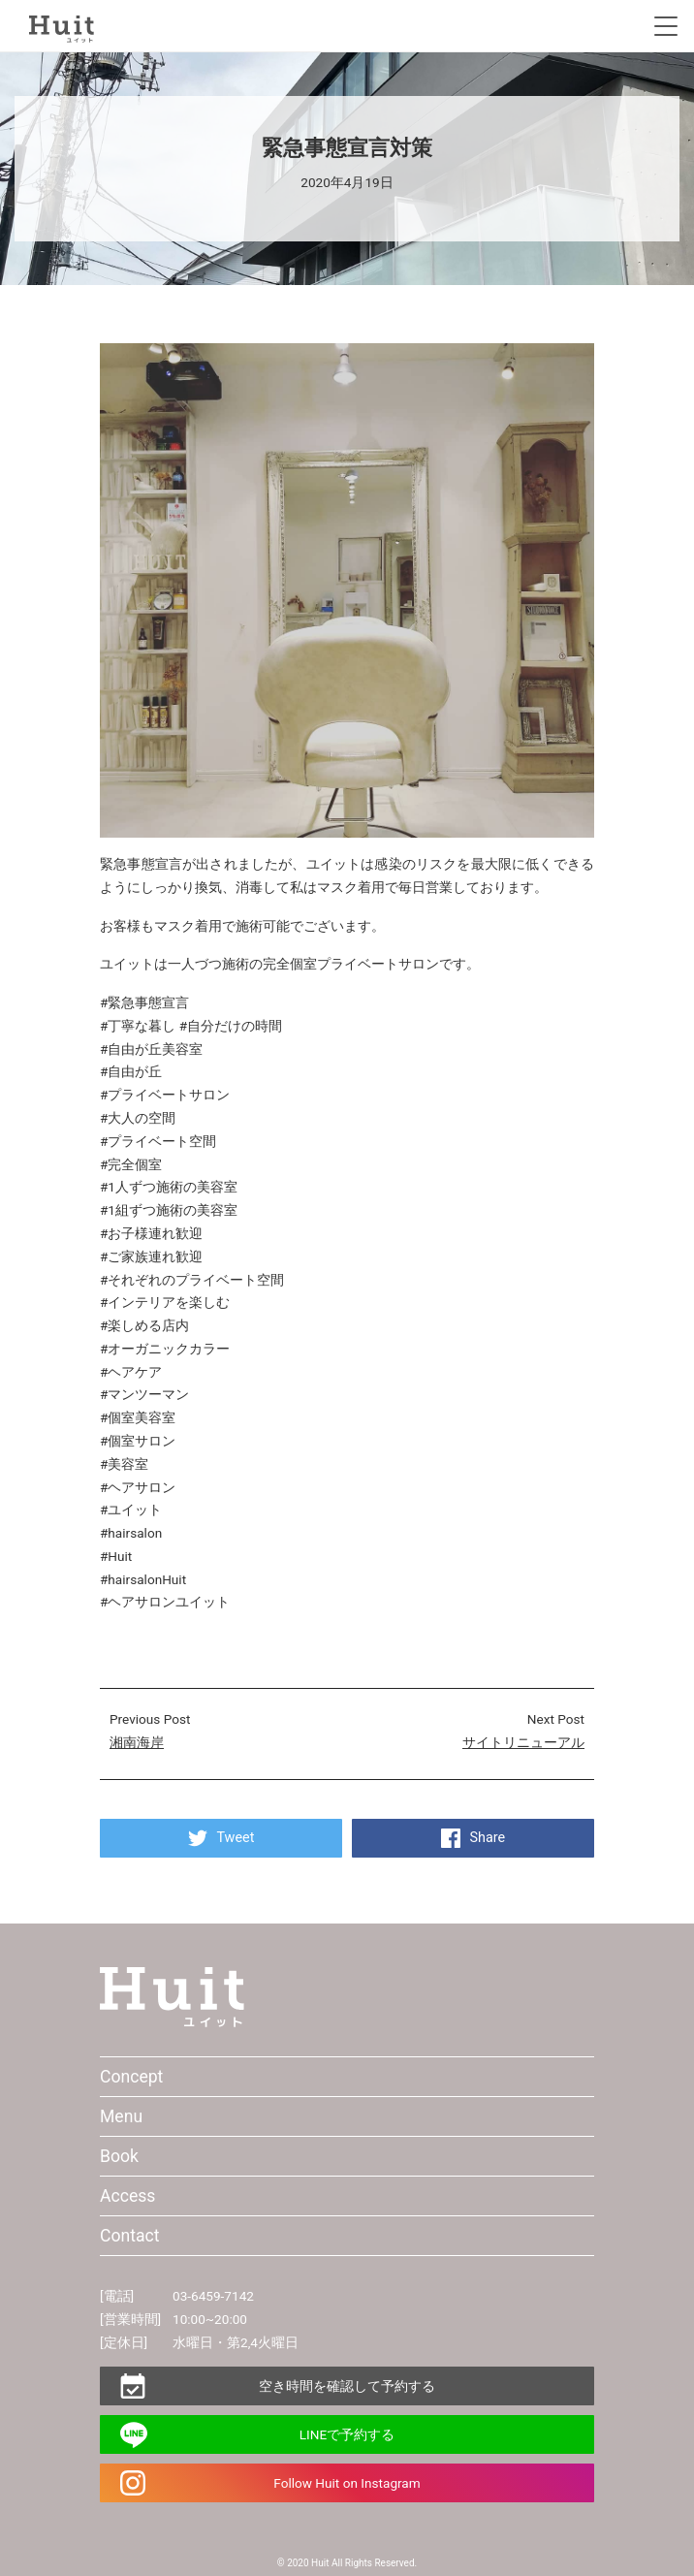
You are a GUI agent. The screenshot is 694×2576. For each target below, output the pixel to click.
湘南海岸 (137, 1742)
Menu (121, 2116)
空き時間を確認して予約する (347, 2386)
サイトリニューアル (523, 1742)
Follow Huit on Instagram (346, 2483)
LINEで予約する (347, 2434)
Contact (130, 2235)
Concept (131, 2076)
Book (119, 2156)
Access (127, 2196)
